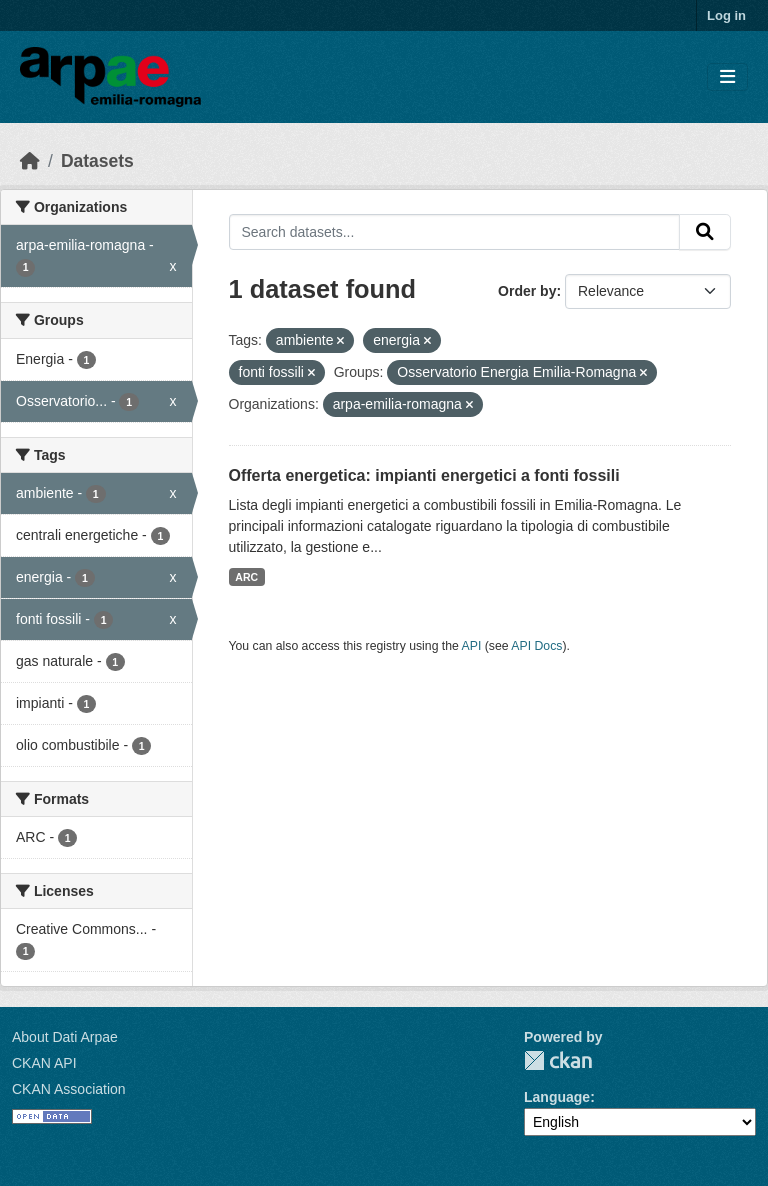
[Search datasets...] (455, 232)
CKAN (558, 1060)
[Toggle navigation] (727, 77)
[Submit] (705, 232)
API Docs (536, 646)
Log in (726, 15)
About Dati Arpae (65, 1037)
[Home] (30, 161)
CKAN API (44, 1063)
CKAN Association (69, 1089)
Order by (527, 291)
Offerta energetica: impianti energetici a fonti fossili (424, 475)
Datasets (97, 161)
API (472, 646)
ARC (246, 577)
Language (557, 1097)
